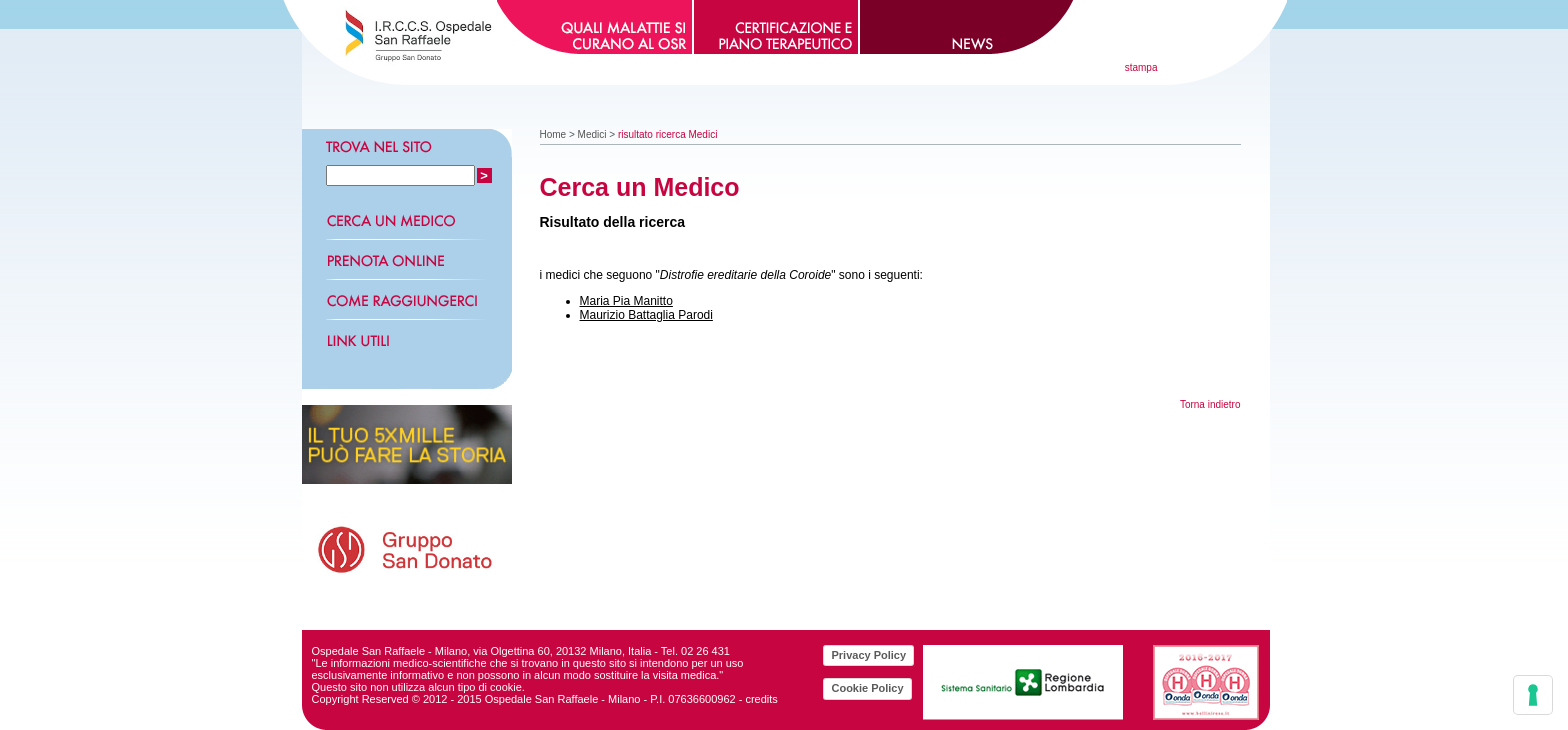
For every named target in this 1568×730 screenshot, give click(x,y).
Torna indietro (1210, 404)
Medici (592, 134)
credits (761, 699)
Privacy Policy (868, 655)
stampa (1141, 67)
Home (553, 134)
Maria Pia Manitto (626, 301)
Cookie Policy (867, 688)
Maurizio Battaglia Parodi (646, 315)
